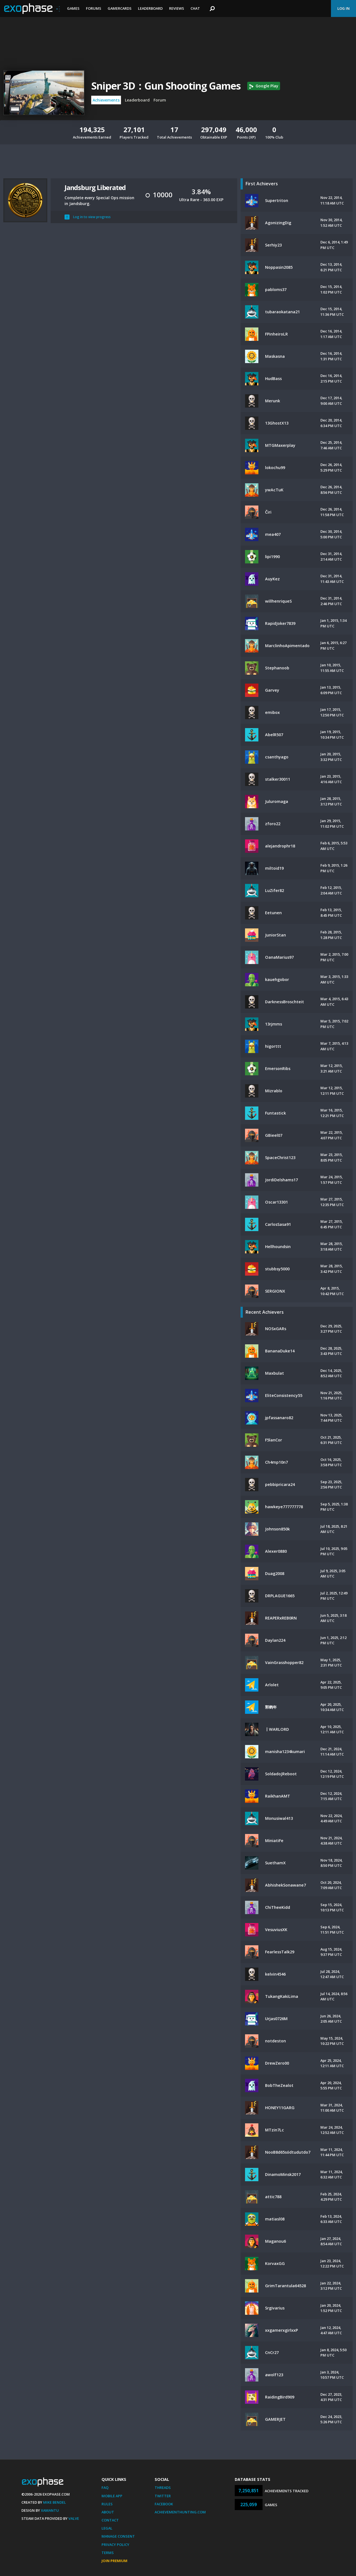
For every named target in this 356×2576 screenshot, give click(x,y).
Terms (108, 2552)
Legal (107, 2528)
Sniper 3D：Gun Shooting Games (166, 86)
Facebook (164, 2503)
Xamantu (50, 2510)
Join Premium (114, 2560)
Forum (160, 100)
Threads (163, 2487)
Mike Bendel (54, 2502)
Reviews (176, 8)
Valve (73, 2518)
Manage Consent (118, 2536)
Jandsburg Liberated (95, 187)
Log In (343, 8)
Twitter (163, 2495)
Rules (107, 2503)
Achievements (106, 100)
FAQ (105, 2487)
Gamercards (120, 8)
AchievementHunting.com (180, 2512)
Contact (110, 2520)
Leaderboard (150, 8)
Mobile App (112, 2495)
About (108, 2512)
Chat (195, 8)
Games (73, 8)
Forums (93, 8)
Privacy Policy (115, 2544)
